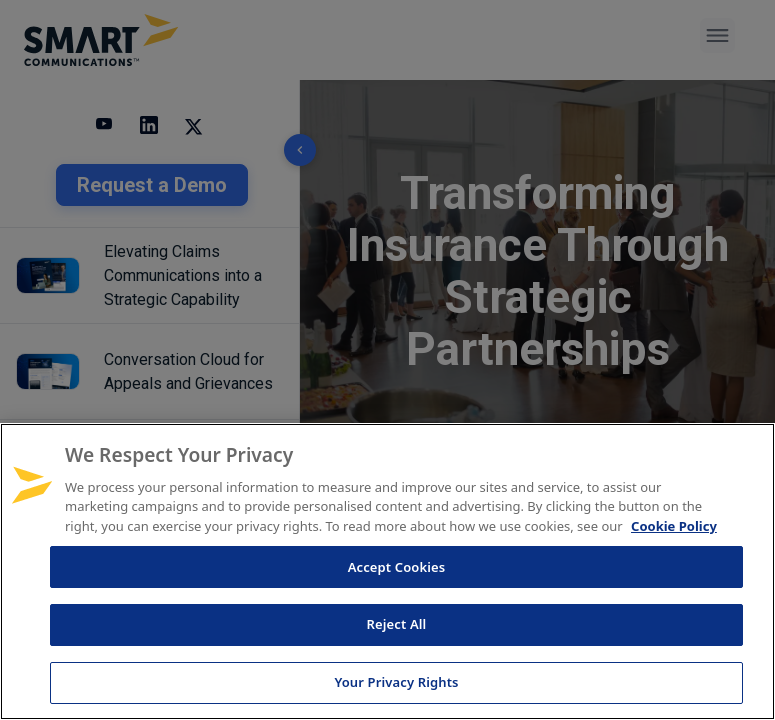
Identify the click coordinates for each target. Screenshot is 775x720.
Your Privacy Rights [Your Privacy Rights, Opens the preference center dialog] (396, 682)
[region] (387, 571)
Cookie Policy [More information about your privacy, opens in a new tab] (674, 526)
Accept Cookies (397, 567)
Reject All (397, 624)
